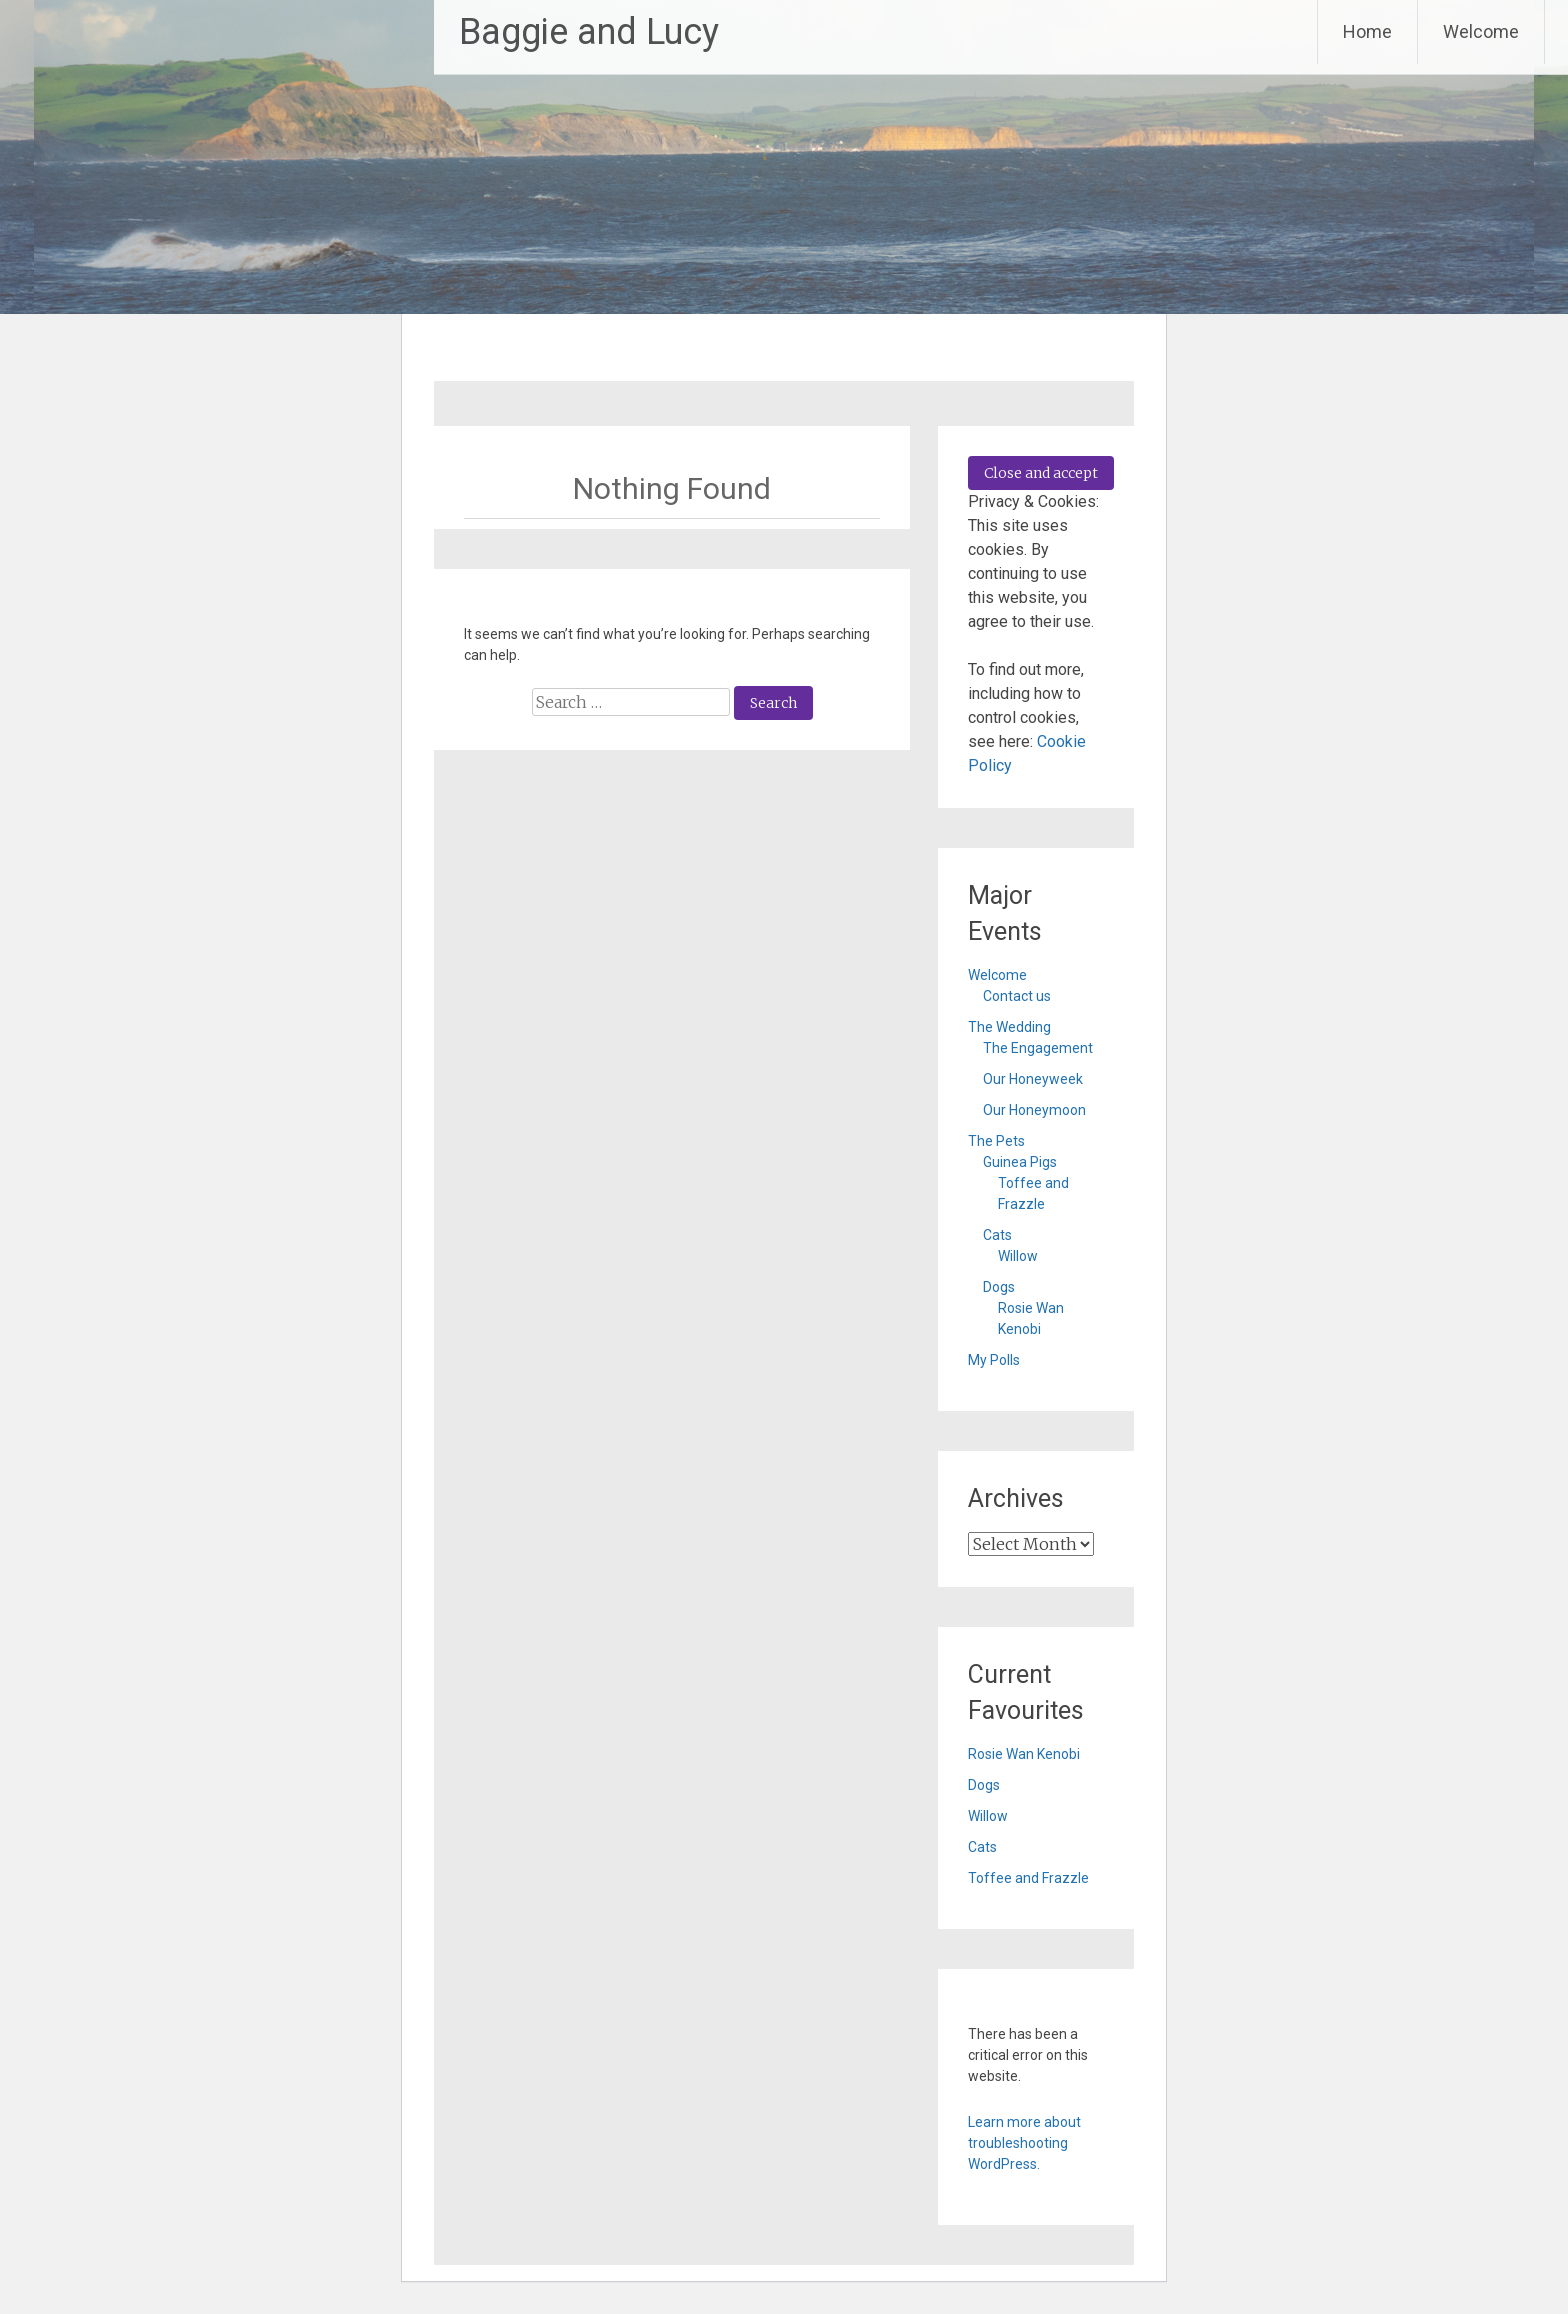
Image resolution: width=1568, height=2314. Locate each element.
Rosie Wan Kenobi (1024, 1754)
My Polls (994, 1360)
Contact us (1017, 996)
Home (1367, 31)
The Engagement (1038, 1048)
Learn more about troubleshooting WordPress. (1024, 2143)
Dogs (999, 1287)
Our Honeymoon (1034, 1110)
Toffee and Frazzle (1028, 1878)
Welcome (1481, 31)
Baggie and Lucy (589, 32)
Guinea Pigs (1020, 1162)
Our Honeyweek (1033, 1079)
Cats (997, 1235)
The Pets (996, 1141)
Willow (1018, 1256)
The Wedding (1009, 1027)
